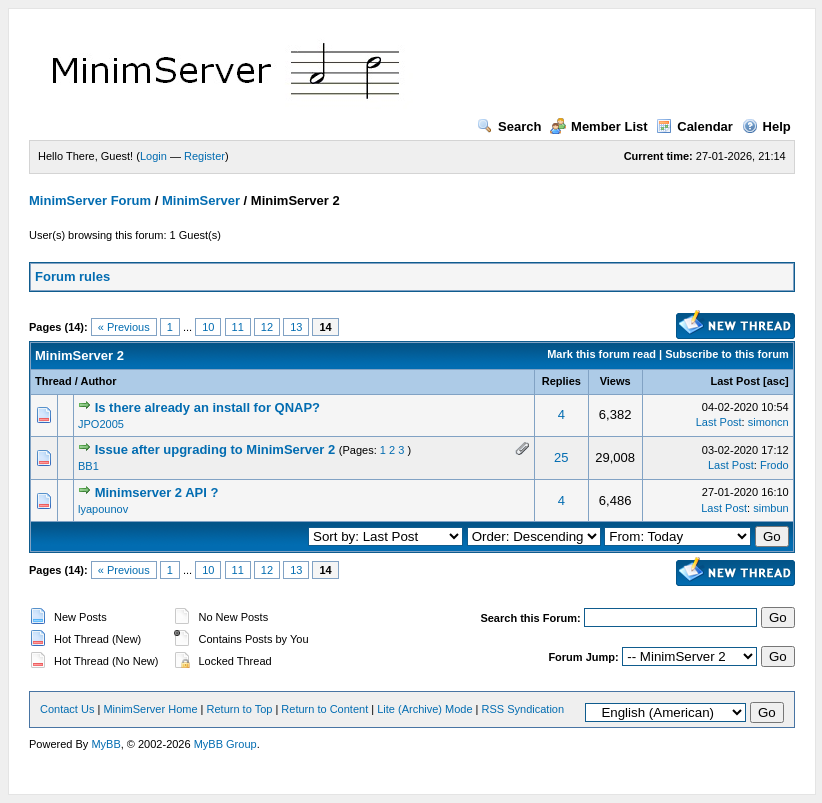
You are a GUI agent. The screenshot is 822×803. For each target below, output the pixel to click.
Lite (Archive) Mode (424, 709)
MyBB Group (225, 744)
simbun (770, 508)
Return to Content (324, 709)
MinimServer (201, 200)
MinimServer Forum (90, 200)
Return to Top (240, 709)
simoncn (768, 422)
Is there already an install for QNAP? (207, 407)
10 (208, 327)
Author (98, 381)
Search (509, 126)
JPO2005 (101, 424)
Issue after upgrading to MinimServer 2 (215, 449)
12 (267, 327)
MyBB (105, 744)
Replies (561, 381)
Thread (53, 381)
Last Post (735, 381)
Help (766, 126)
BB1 (88, 466)
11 (238, 327)
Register (204, 156)
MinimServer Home (150, 709)
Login (153, 156)
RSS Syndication (523, 709)
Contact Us (67, 709)
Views (615, 381)
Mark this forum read (601, 354)
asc (776, 381)
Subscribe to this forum (726, 354)
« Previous (124, 327)
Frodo (774, 465)
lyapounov (103, 509)
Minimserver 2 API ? (157, 492)
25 (561, 457)
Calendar (694, 126)
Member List (599, 126)
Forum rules (72, 276)
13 (296, 327)
